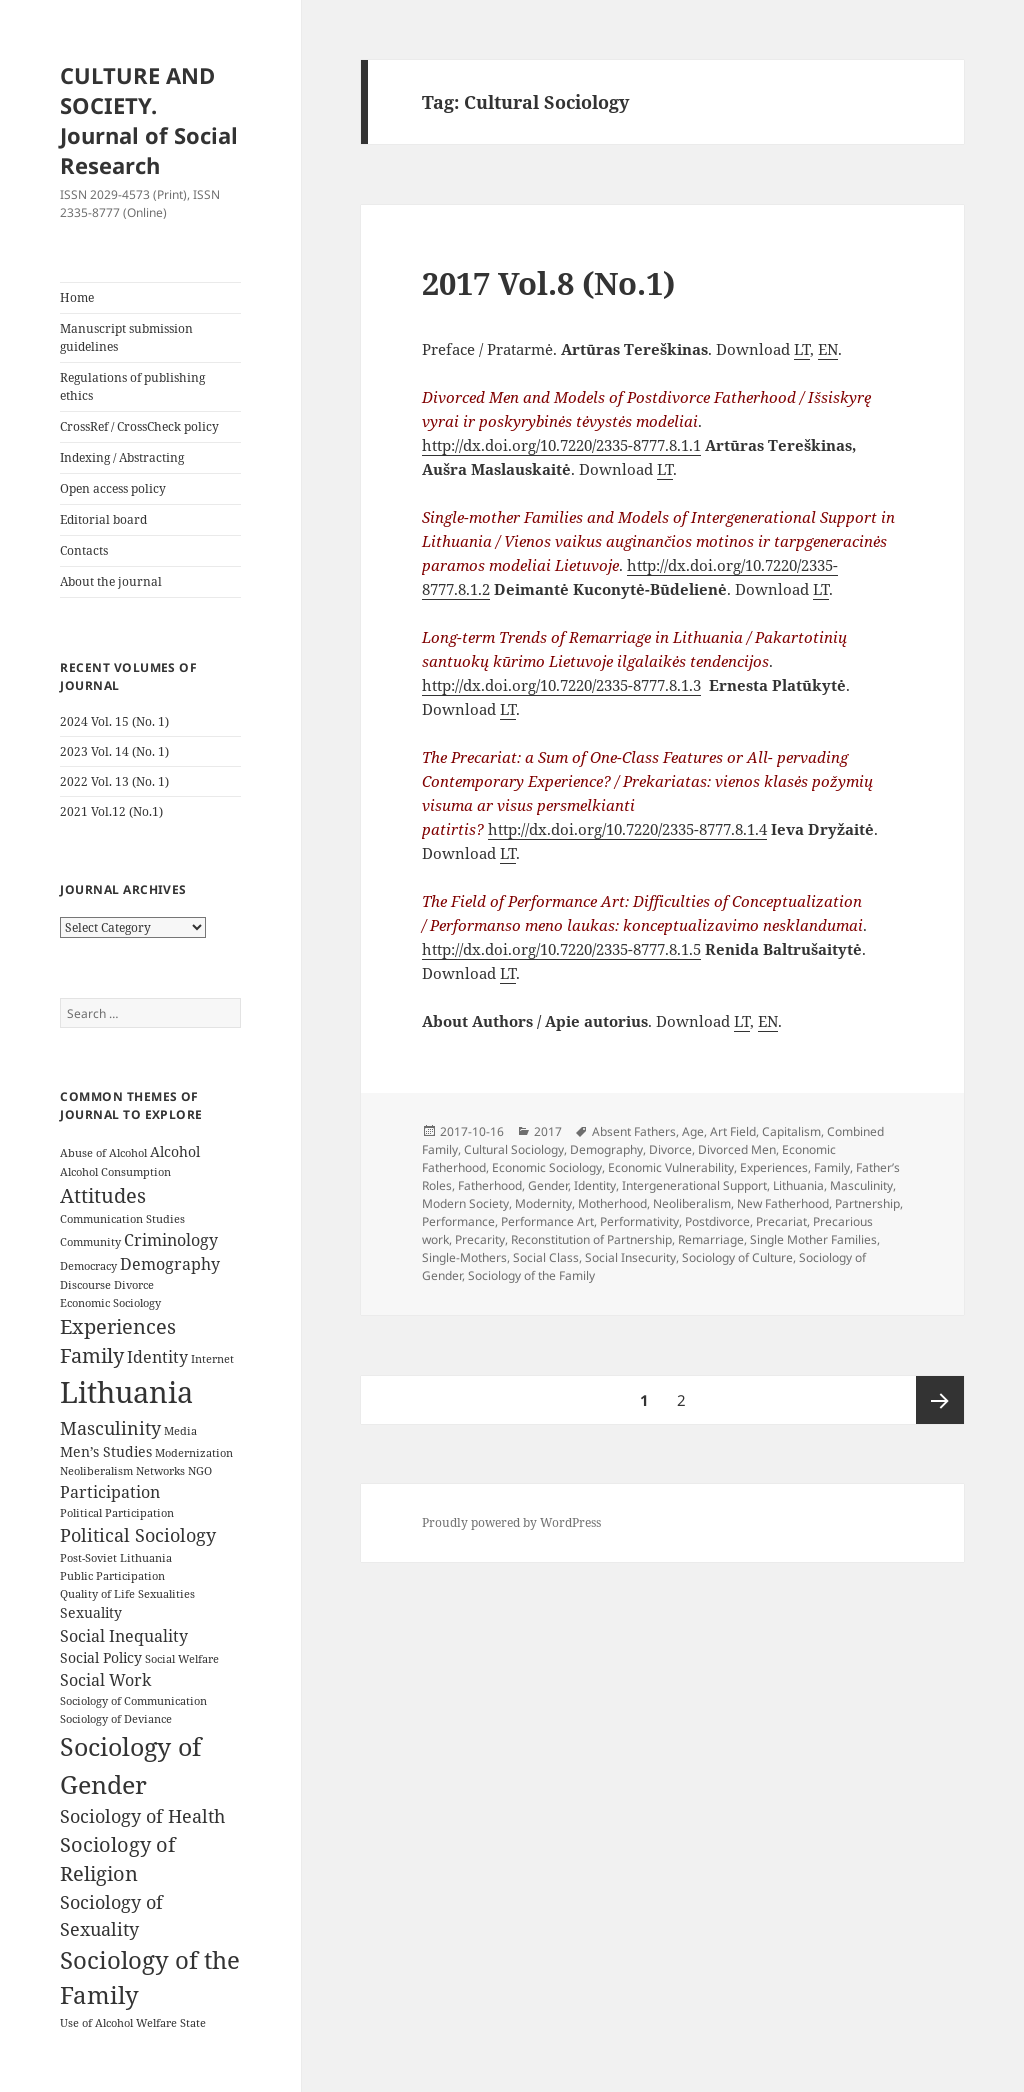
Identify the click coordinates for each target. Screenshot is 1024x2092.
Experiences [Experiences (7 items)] (118, 1326)
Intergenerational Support (694, 1185)
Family (832, 1167)
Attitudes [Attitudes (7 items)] (103, 1195)
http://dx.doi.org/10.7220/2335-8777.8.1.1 (561, 445)
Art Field (733, 1131)
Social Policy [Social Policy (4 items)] (101, 1657)
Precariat (781, 1221)
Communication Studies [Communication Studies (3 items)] (122, 1219)
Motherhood (612, 1203)
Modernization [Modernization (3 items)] (194, 1453)
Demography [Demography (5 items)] (170, 1264)
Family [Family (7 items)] (92, 1355)
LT (802, 349)
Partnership (867, 1203)
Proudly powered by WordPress (511, 1522)
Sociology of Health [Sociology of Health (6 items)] (142, 1816)
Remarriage (711, 1239)
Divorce (670, 1149)
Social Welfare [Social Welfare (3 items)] (182, 1659)
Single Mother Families (813, 1239)
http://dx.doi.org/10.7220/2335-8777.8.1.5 (561, 949)
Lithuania (798, 1185)
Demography (606, 1149)
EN (828, 349)
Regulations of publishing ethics (132, 386)
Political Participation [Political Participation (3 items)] (117, 1513)
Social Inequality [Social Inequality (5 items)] (124, 1636)
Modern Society (465, 1203)
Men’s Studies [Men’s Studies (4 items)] (106, 1451)
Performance (458, 1221)
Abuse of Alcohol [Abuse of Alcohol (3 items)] (103, 1153)
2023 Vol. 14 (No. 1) (114, 751)
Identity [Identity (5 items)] (157, 1357)
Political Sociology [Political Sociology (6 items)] (138, 1535)
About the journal (111, 581)
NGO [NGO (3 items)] (200, 1471)
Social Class (546, 1257)
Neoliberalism (692, 1203)
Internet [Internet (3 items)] (212, 1359)
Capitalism (791, 1131)
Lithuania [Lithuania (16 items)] (126, 1392)
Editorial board (103, 519)
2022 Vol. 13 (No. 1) (114, 781)
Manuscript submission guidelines (126, 337)
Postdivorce (717, 1221)
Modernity (543, 1203)
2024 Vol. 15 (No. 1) (114, 721)
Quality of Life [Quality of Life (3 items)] (97, 1594)
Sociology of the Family (531, 1275)
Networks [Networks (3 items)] (160, 1471)
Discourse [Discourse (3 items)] (85, 1285)
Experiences (774, 1167)
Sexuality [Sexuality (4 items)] (91, 1612)
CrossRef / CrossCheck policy (139, 426)
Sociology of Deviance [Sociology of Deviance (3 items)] (116, 1719)
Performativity (639, 1221)
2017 (548, 1131)
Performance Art (547, 1221)
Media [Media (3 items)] (180, 1431)
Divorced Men (737, 1149)
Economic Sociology (547, 1167)
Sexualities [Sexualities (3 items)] (166, 1594)
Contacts (84, 550)
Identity (595, 1185)
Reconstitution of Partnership (591, 1239)
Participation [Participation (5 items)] (110, 1492)
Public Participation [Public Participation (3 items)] (112, 1576)
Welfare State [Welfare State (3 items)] (171, 2023)
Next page (940, 1400)
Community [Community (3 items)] (90, 1242)
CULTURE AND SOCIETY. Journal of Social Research (149, 120)
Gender (548, 1185)
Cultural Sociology (514, 1149)
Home (77, 297)
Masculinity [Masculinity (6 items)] (110, 1428)
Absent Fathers (634, 1131)
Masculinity (861, 1185)
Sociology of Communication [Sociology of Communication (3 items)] (133, 1701)
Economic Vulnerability (671, 1167)
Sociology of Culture (737, 1257)
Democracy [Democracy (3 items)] (88, 1266)
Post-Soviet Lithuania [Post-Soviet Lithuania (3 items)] (116, 1558)
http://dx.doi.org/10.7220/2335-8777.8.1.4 (627, 829)
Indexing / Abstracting (122, 457)
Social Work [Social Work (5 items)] (105, 1680)
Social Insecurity (630, 1257)
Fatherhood (490, 1185)
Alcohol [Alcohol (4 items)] (175, 1151)
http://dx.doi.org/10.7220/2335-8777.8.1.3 (561, 685)
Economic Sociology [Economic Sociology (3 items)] (110, 1303)
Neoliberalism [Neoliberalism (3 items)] (96, 1471)
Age (693, 1131)
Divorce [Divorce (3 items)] (134, 1285)
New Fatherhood (783, 1203)
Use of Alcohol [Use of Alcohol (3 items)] (96, 2023)
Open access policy (113, 488)
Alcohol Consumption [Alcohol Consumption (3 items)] (115, 1172)
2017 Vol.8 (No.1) (548, 283)
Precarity (480, 1239)
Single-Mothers (464, 1257)
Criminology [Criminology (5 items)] (171, 1240)
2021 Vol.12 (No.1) (111, 811)
